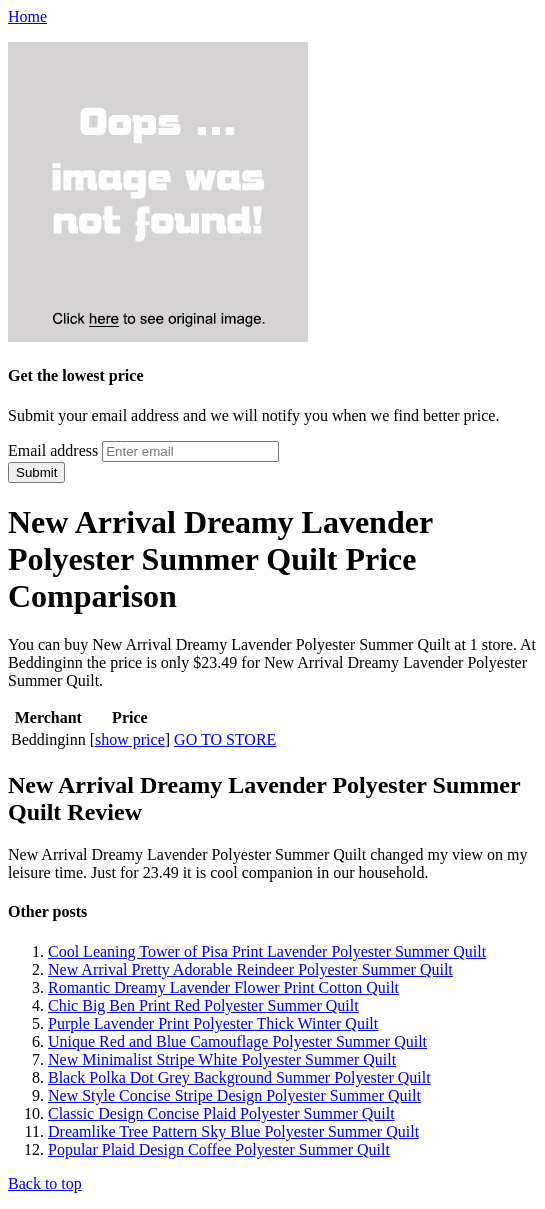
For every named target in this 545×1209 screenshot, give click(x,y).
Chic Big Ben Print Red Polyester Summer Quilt (203, 1005)
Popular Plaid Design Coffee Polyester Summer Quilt (219, 1149)
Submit (36, 472)
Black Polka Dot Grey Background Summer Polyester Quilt (239, 1077)
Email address (53, 450)
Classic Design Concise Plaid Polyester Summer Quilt (221, 1113)
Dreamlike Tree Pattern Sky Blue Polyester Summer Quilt (233, 1131)
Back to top (45, 1183)
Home (27, 16)
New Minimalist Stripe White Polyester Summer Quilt (222, 1059)
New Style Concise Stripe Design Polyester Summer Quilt (234, 1095)
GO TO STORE (225, 739)
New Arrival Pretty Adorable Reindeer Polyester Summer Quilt (250, 969)
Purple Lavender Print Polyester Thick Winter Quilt (213, 1023)
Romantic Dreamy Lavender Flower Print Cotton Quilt (223, 987)
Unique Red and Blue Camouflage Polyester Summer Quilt (237, 1041)
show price (130, 739)
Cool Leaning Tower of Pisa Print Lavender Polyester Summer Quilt (267, 951)
